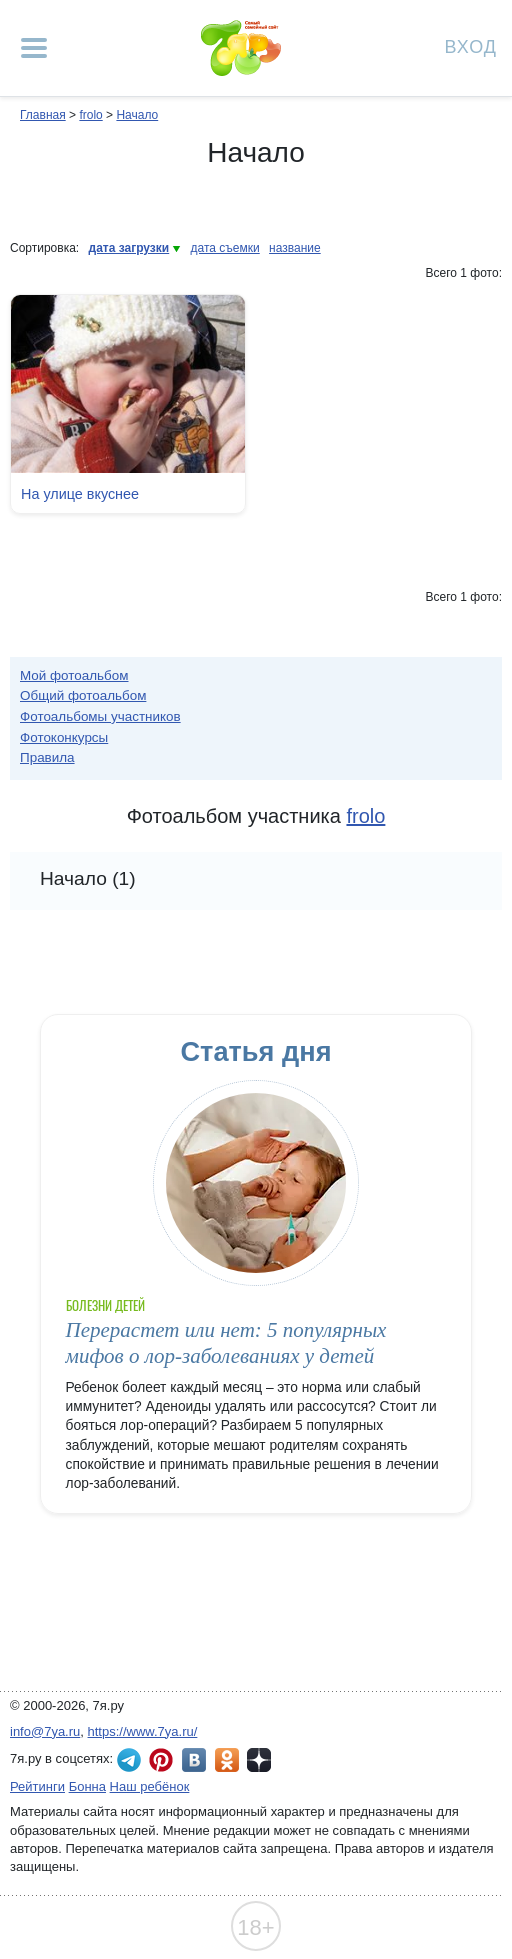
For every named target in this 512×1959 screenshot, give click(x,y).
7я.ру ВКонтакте (194, 1760)
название (295, 248)
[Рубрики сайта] (34, 48)
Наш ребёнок (150, 1786)
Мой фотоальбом (74, 675)
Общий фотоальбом (83, 695)
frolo (90, 115)
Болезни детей (106, 1305)
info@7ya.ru (45, 1731)
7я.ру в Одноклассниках (227, 1760)
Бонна (87, 1786)
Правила (47, 757)
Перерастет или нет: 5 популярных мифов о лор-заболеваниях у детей (226, 1342)
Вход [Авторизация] (471, 45)
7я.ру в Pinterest (161, 1760)
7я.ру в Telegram (129, 1760)
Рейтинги (37, 1786)
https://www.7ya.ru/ (143, 1731)
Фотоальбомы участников (100, 716)
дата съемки (225, 248)
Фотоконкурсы (64, 737)
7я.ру (259, 1760)
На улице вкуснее (80, 494)
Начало (137, 115)
